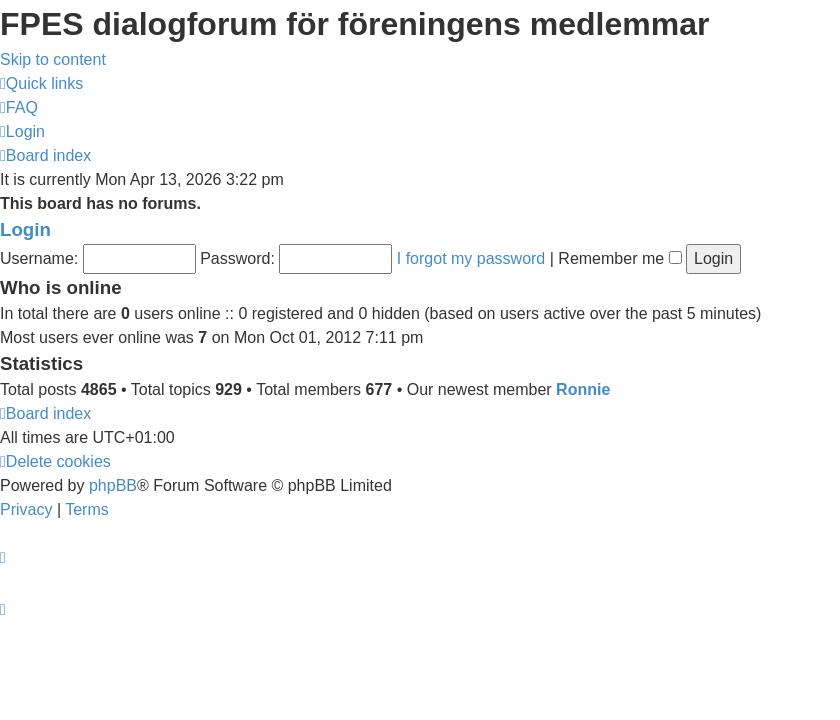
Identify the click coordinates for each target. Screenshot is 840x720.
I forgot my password (471, 258)
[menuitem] (19, 107)
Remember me (619, 258)
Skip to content (53, 59)
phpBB (113, 485)
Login (25, 229)
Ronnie (583, 389)
